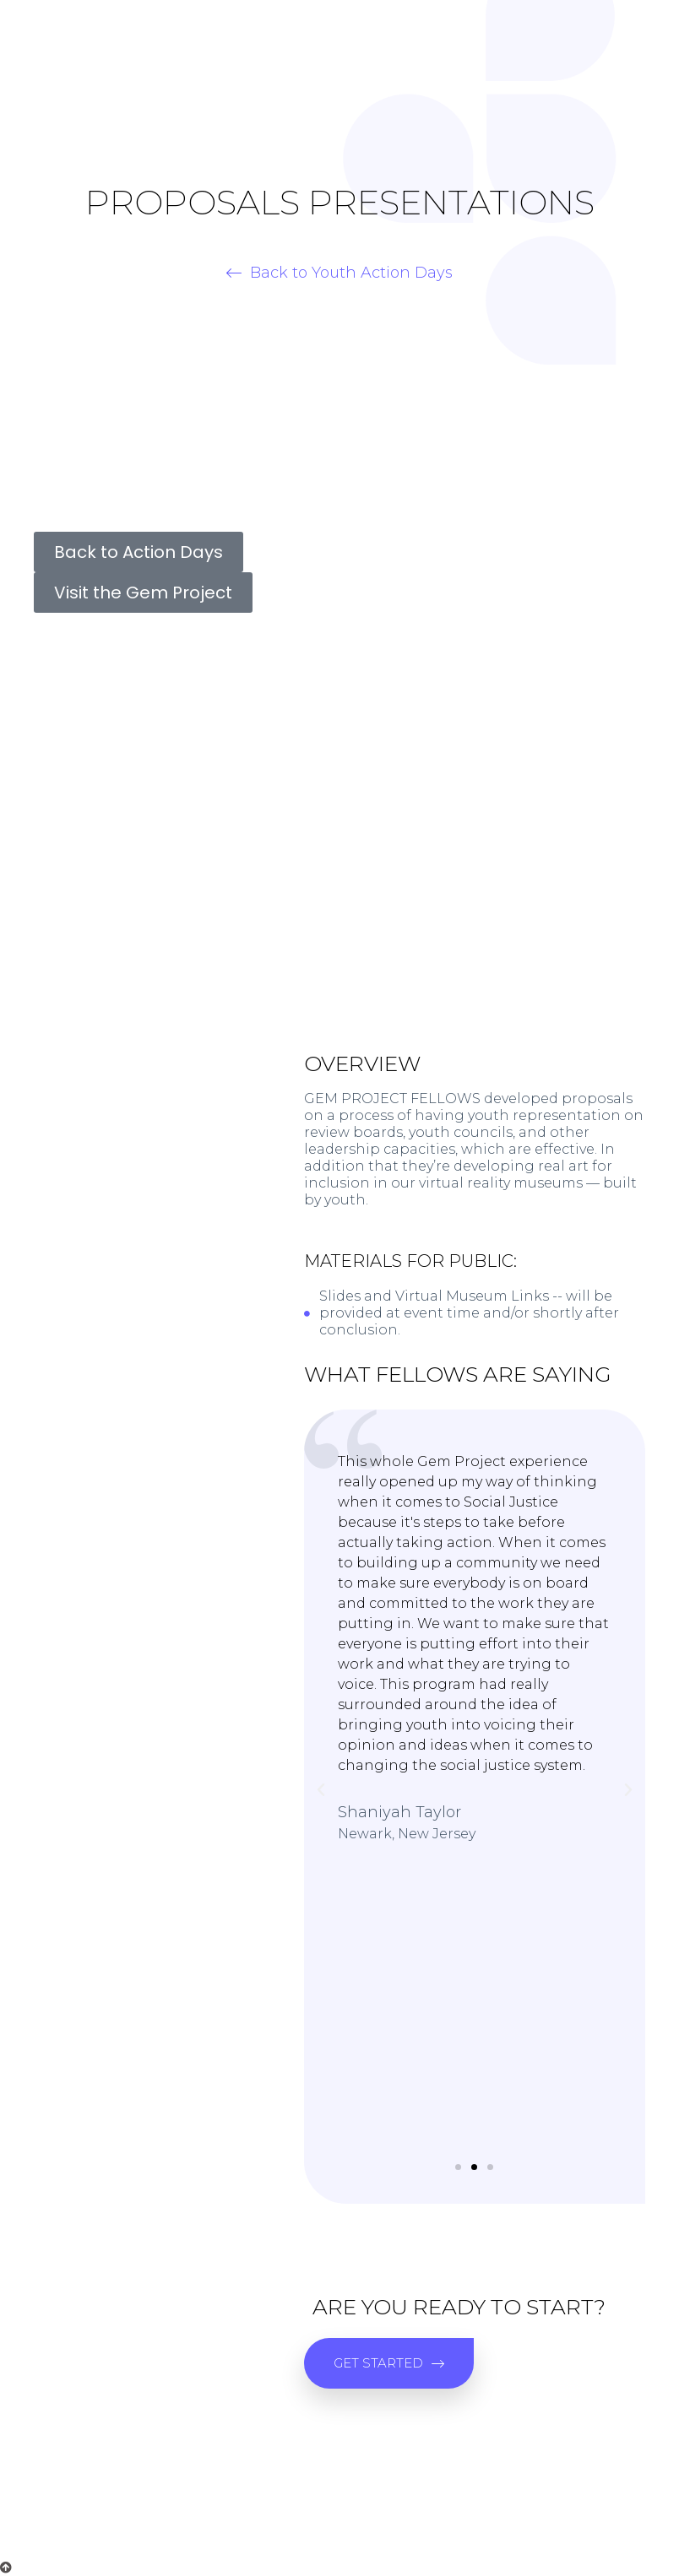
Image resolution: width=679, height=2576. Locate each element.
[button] (339, 272)
